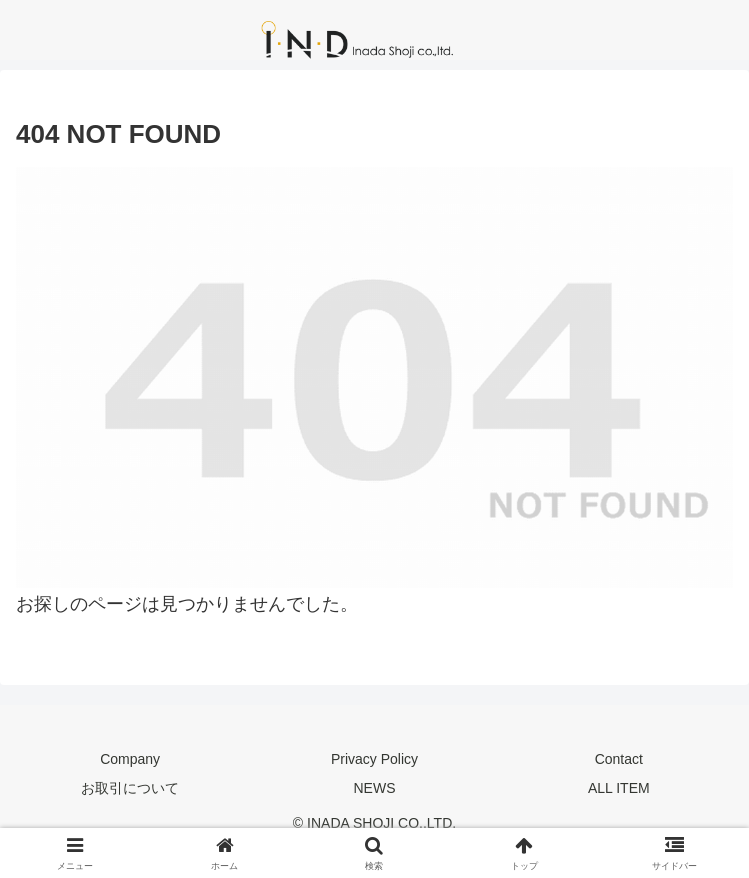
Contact (619, 759)
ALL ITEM (619, 788)
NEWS (374, 788)
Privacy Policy (374, 759)
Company (130, 759)
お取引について (130, 788)
